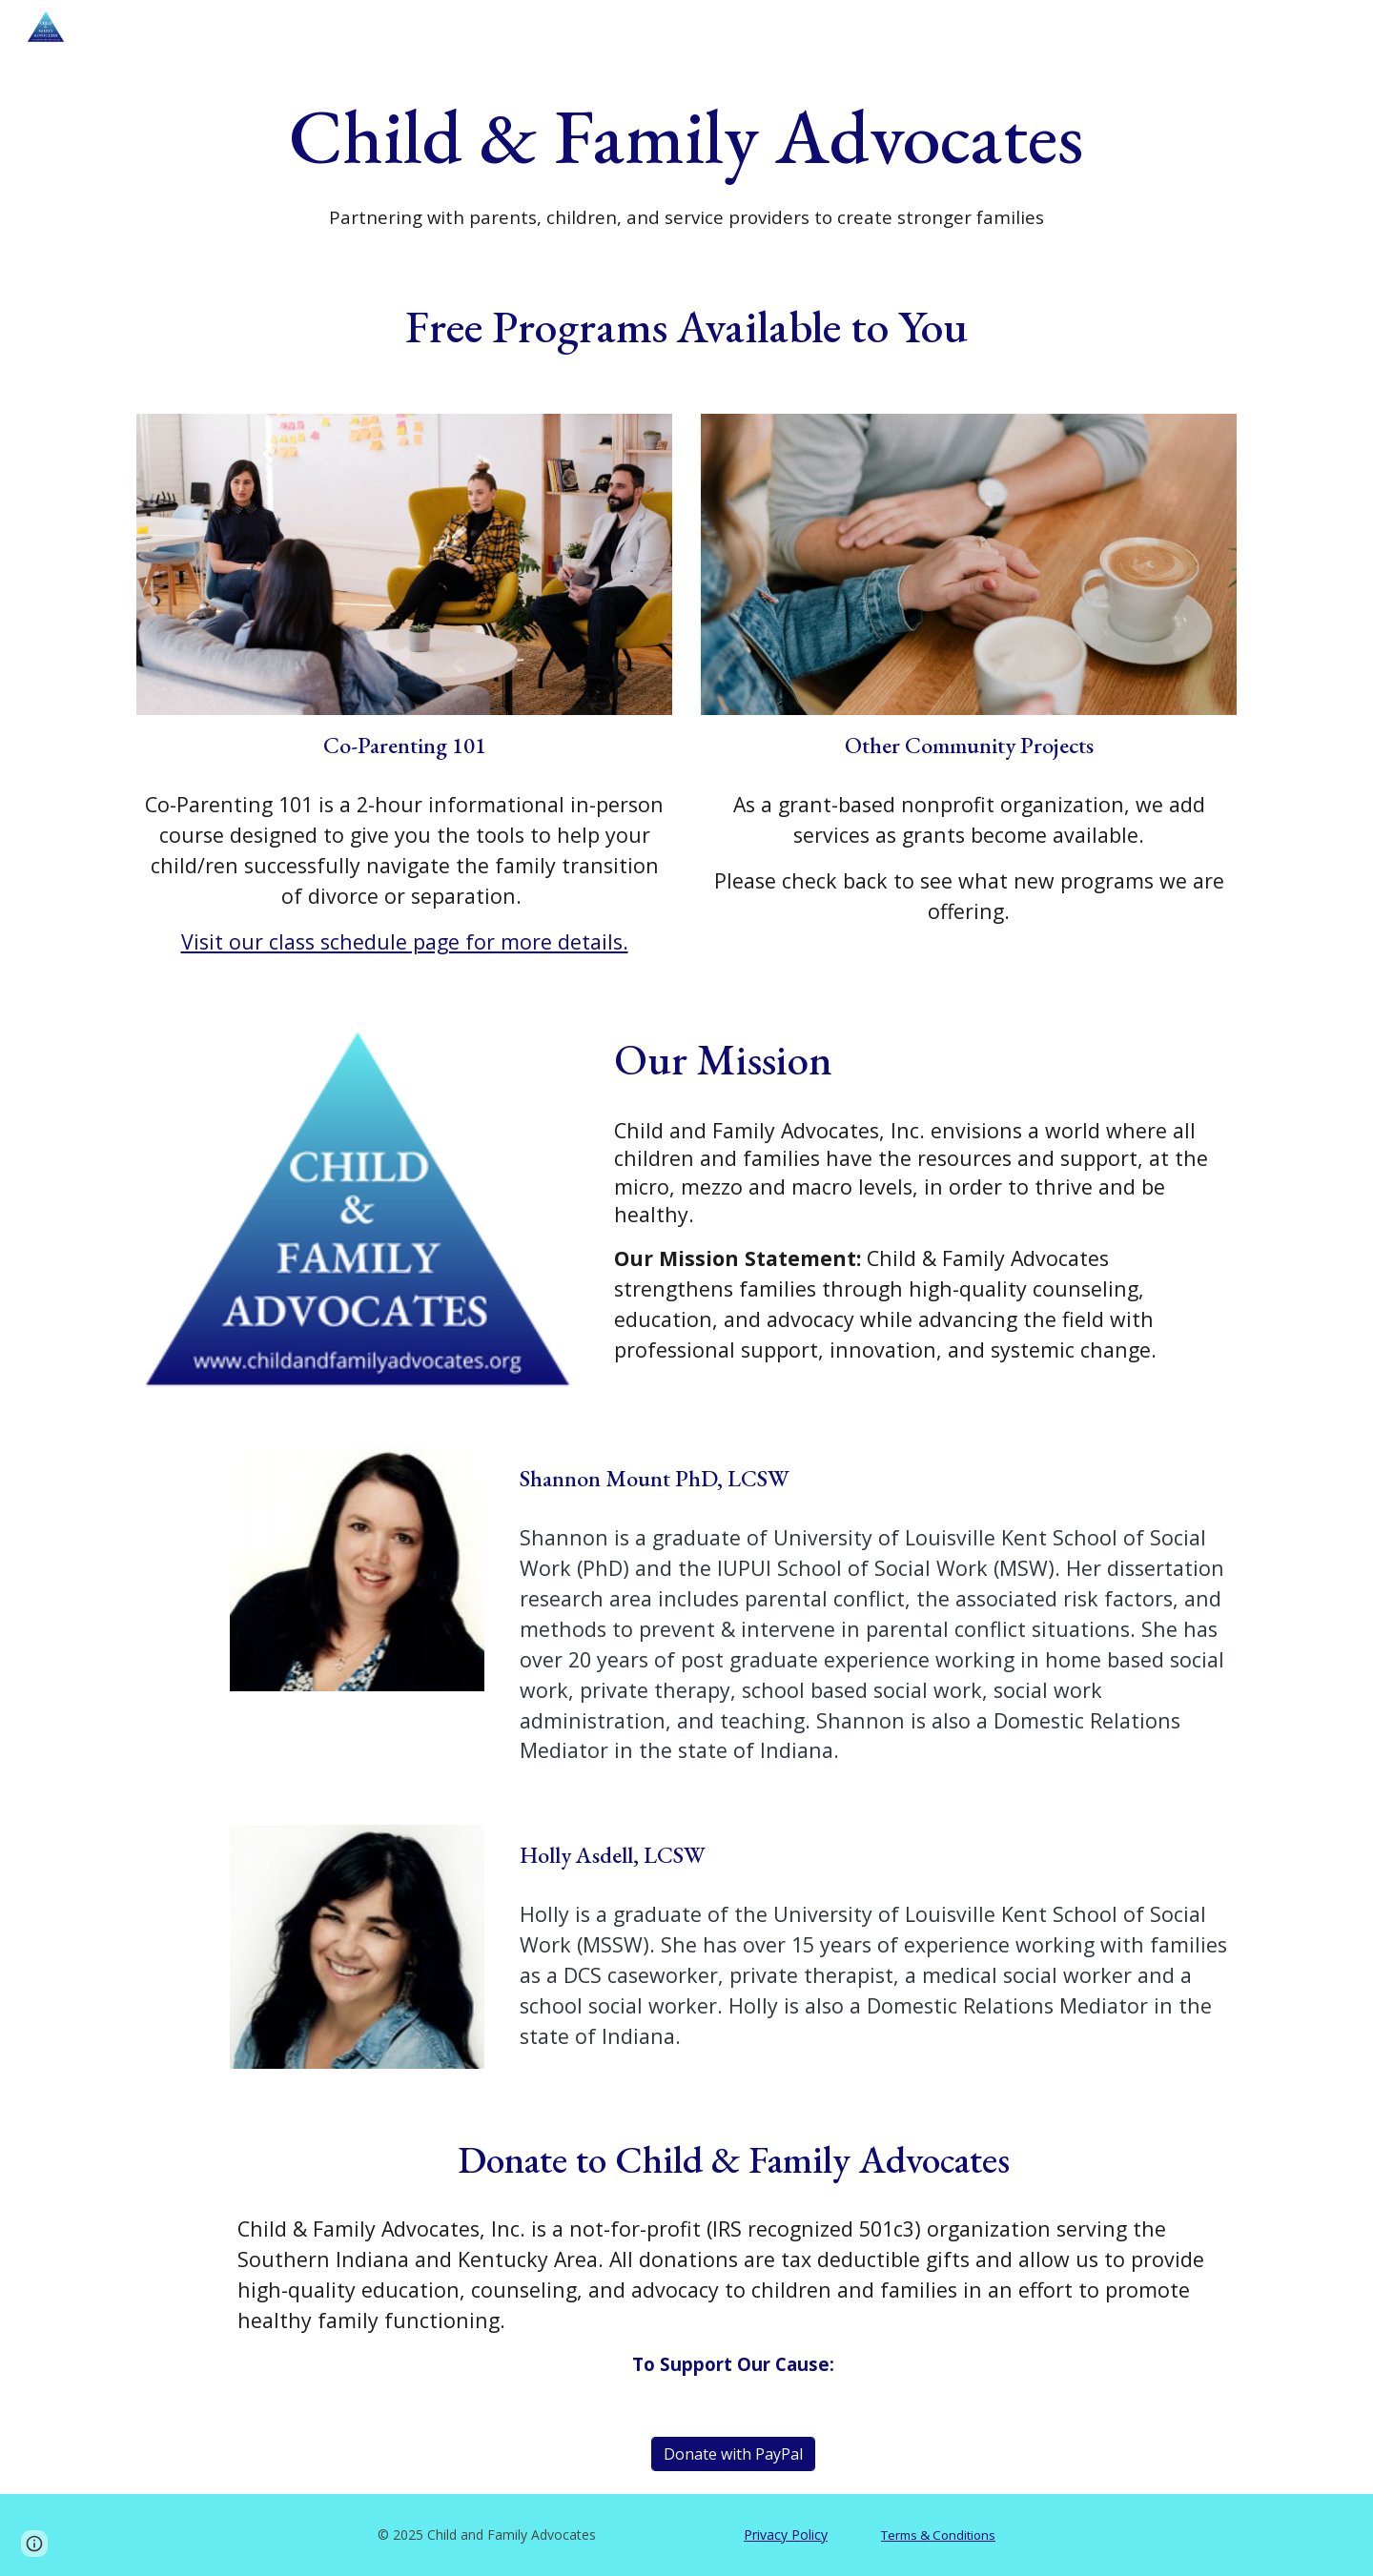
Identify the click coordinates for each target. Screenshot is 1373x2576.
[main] (686, 157)
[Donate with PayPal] (733, 2454)
